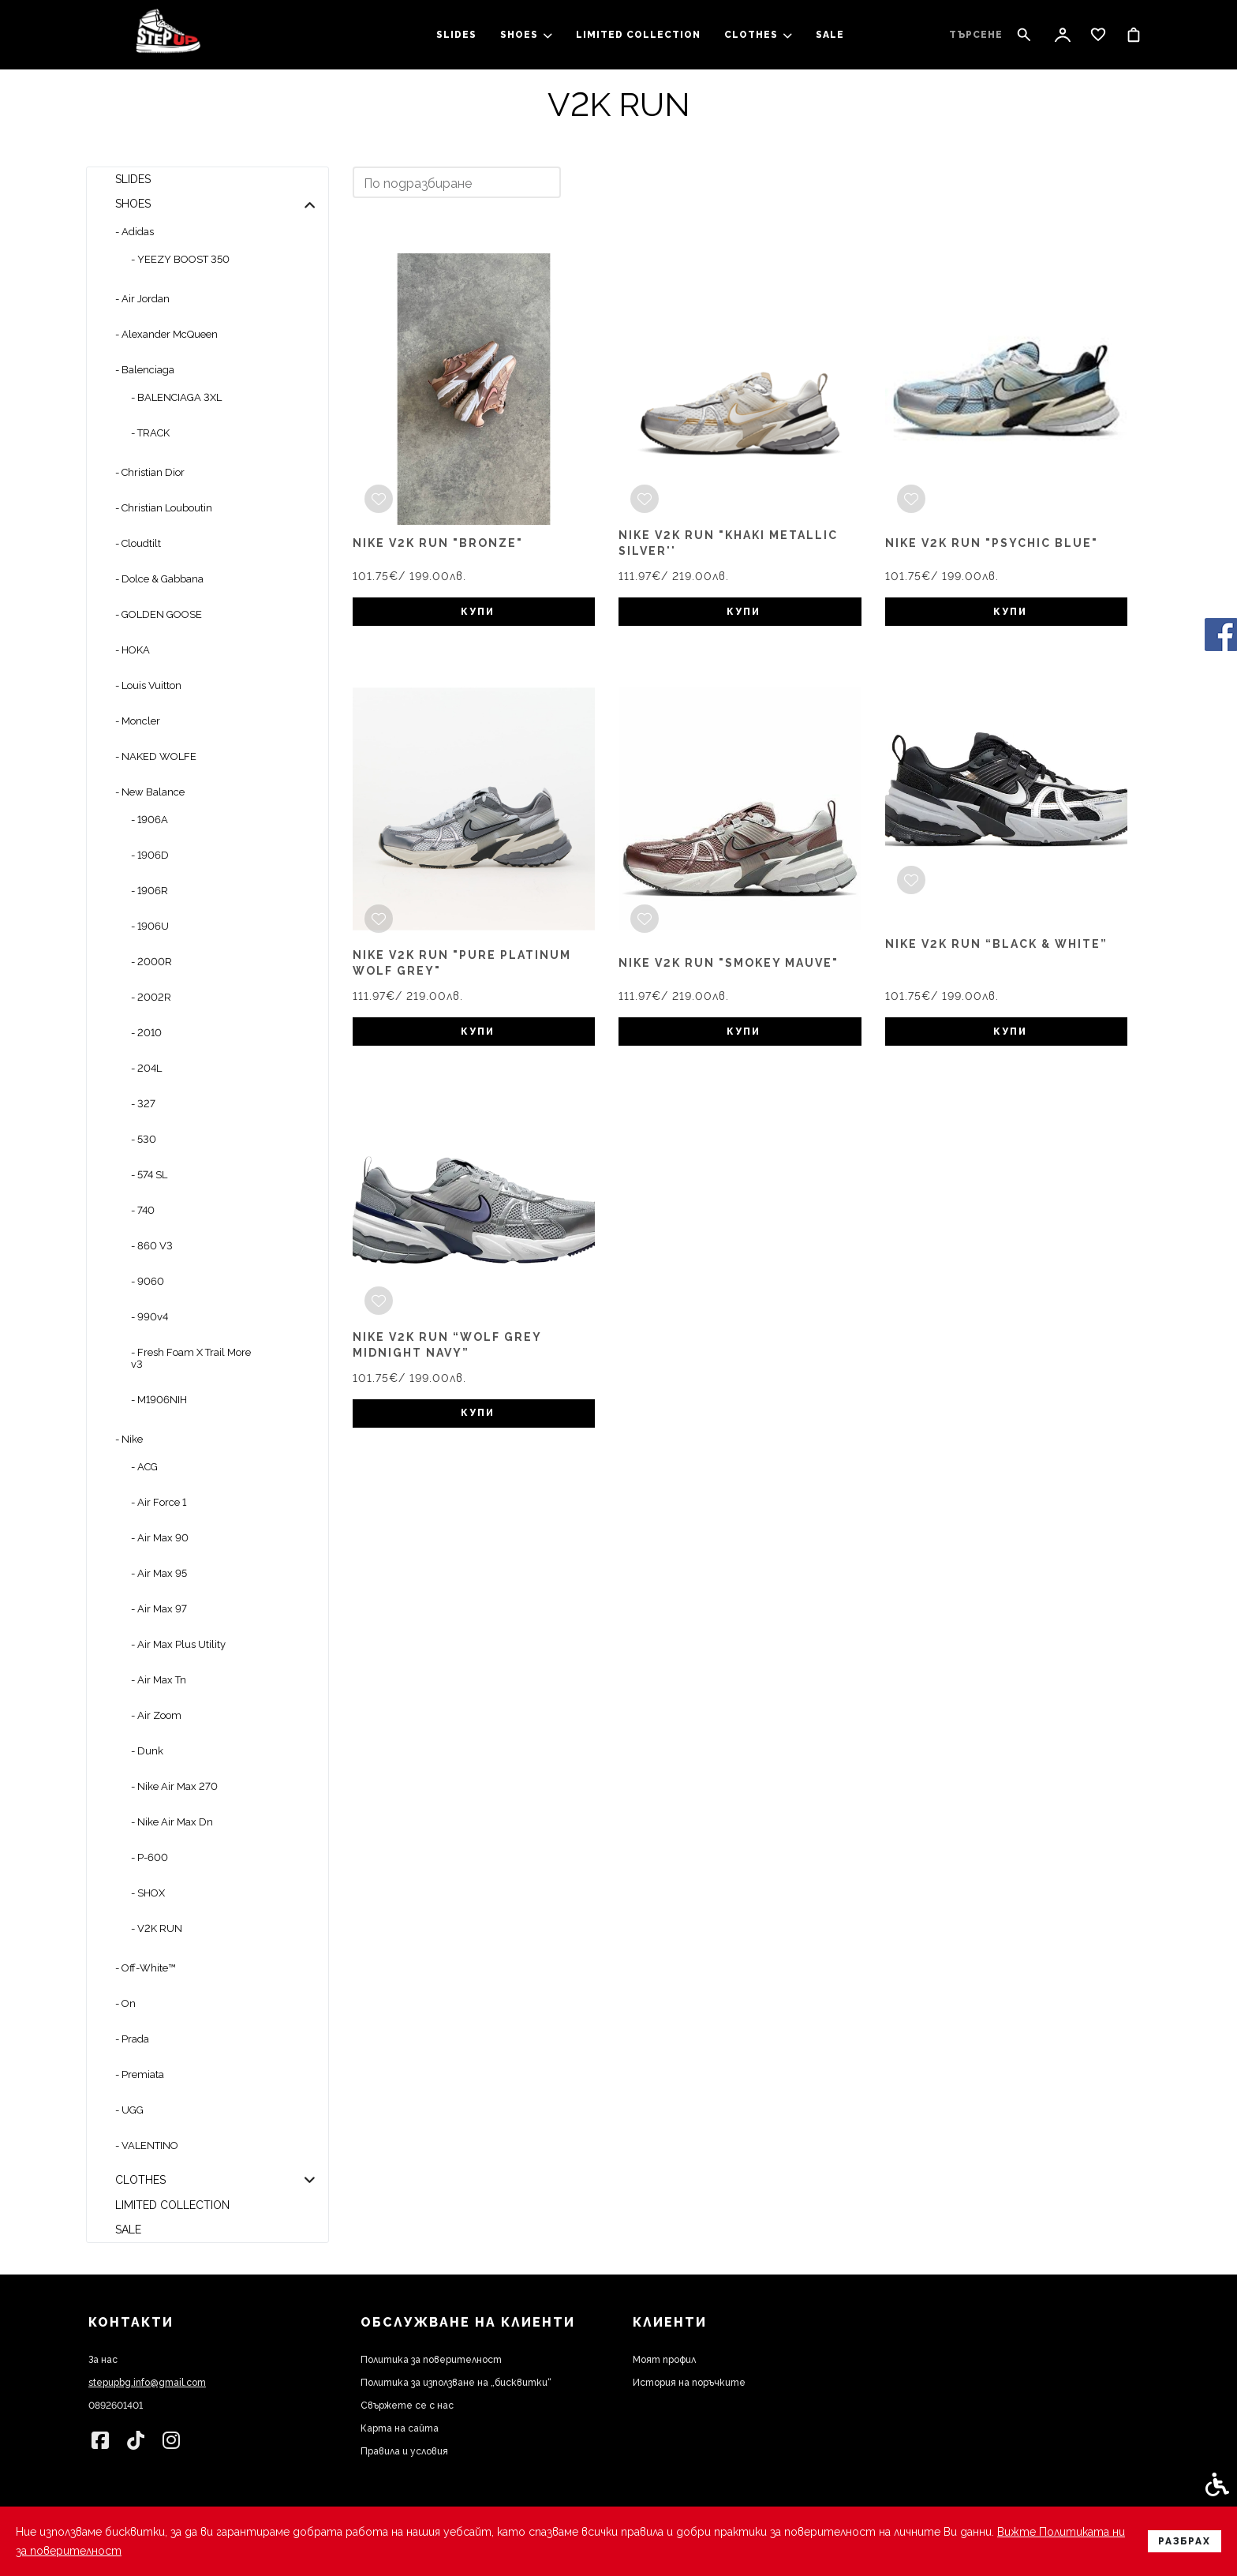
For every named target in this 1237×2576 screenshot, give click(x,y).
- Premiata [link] (139, 2074)
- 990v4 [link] (149, 1317)
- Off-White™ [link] (145, 1968)
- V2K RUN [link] (156, 1928)
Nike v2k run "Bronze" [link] (438, 543)
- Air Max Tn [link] (158, 1680)
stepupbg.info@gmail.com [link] (147, 2382)
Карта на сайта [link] (400, 2428)
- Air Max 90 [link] (160, 1538)
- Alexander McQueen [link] (166, 334)
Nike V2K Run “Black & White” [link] (996, 944)
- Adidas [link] (134, 232)
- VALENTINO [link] (146, 2145)
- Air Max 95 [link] (159, 1573)
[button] (309, 204)
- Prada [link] (132, 2039)
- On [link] (125, 2003)
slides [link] (456, 34)
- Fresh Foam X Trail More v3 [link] (191, 1358)
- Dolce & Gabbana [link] (159, 579)
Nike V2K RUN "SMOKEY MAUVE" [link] (728, 963)
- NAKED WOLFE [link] (155, 756)
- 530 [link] (143, 1139)
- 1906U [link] (150, 926)
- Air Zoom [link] (156, 1715)
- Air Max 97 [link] (159, 1609)
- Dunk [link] (147, 1751)
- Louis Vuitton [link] (148, 685)
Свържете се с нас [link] (407, 2405)
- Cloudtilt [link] (138, 543)
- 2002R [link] (151, 997)
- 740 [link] (143, 1210)
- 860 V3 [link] (152, 1246)
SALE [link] (830, 34)
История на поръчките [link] (689, 2382)
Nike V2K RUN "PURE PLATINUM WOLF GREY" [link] (462, 963)
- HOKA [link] (132, 650)
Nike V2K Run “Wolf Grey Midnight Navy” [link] (447, 1345)
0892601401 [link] (115, 2405)
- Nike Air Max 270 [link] (174, 1786)
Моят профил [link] (664, 2359)
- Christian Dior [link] (150, 472)
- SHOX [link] (148, 1893)
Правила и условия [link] (404, 2451)
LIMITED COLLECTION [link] (638, 34)
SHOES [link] (526, 34)
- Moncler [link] (137, 721)
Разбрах (1184, 2541)
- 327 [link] (143, 1104)
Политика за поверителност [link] (431, 2359)
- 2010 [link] (146, 1033)
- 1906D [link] (150, 855)
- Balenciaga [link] (144, 370)
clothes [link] (758, 34)
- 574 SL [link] (149, 1175)
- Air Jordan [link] (142, 299)
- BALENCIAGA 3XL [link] (176, 397)
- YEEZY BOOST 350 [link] (180, 259)
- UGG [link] (129, 2110)
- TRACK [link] (150, 433)
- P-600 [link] (149, 1857)
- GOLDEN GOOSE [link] (158, 614)
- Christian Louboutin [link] (163, 508)
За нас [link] (103, 2359)
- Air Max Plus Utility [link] (178, 1644)
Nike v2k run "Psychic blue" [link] (991, 543)
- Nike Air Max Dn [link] (172, 1822)
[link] (168, 35)
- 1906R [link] (149, 891)
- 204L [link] (146, 1068)
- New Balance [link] (150, 792)
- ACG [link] (144, 1467)
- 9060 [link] (147, 1281)
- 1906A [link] (149, 820)
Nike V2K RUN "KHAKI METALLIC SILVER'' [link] (728, 543)
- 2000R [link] (151, 962)
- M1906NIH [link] (159, 1400)
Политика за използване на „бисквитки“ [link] (456, 2382)
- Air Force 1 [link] (158, 1502)
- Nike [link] (129, 1439)
